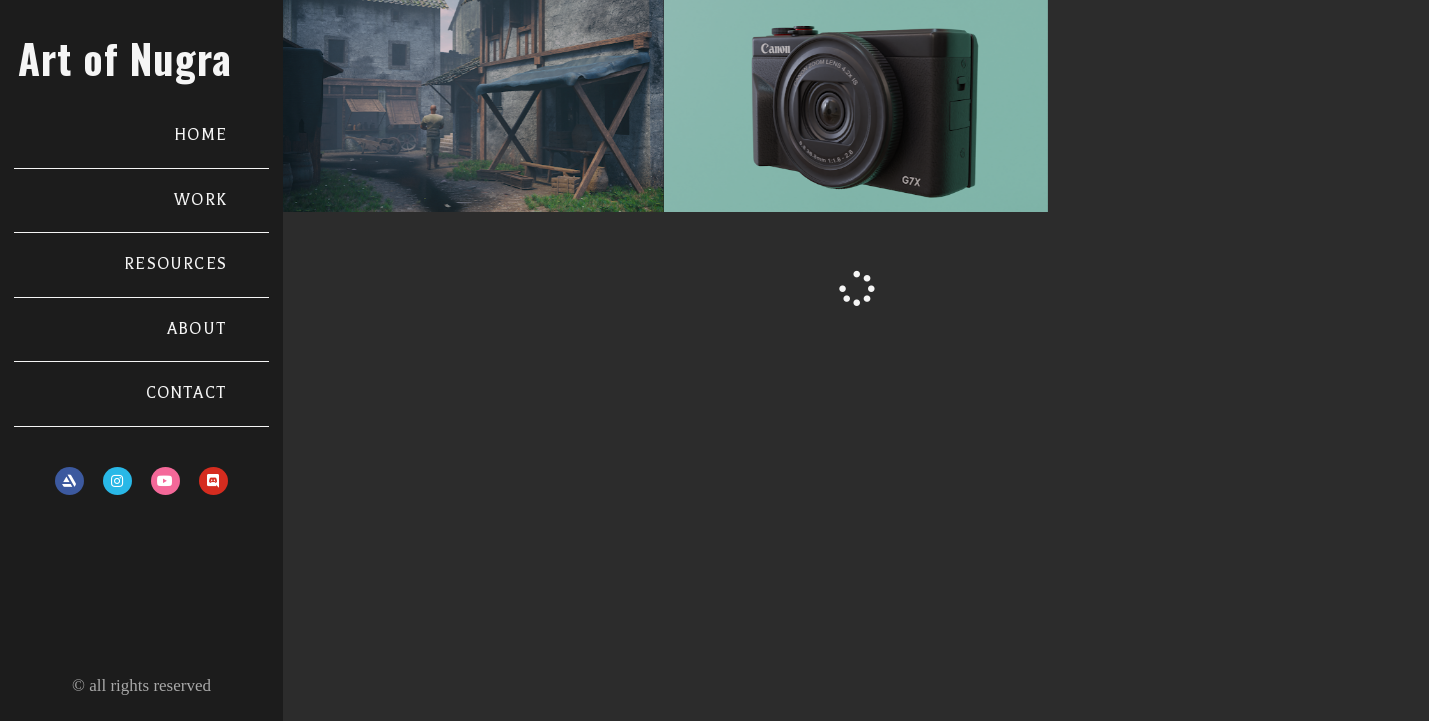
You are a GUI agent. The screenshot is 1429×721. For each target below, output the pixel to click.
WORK (200, 200)
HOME (200, 135)
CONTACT (186, 393)
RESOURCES (175, 264)
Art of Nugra (125, 58)
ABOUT (197, 329)
